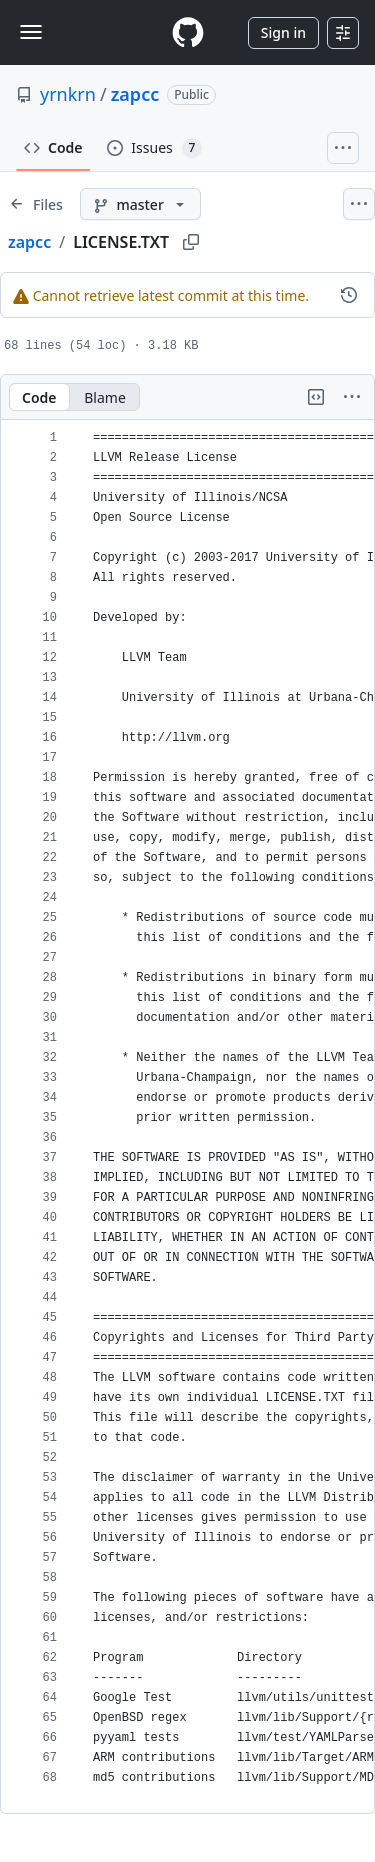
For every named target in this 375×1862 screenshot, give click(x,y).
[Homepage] (188, 32)
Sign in (283, 32)
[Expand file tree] (36, 204)
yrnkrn (68, 94)
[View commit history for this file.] (349, 295)
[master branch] (140, 204)
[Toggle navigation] (31, 32)
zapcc (135, 94)
